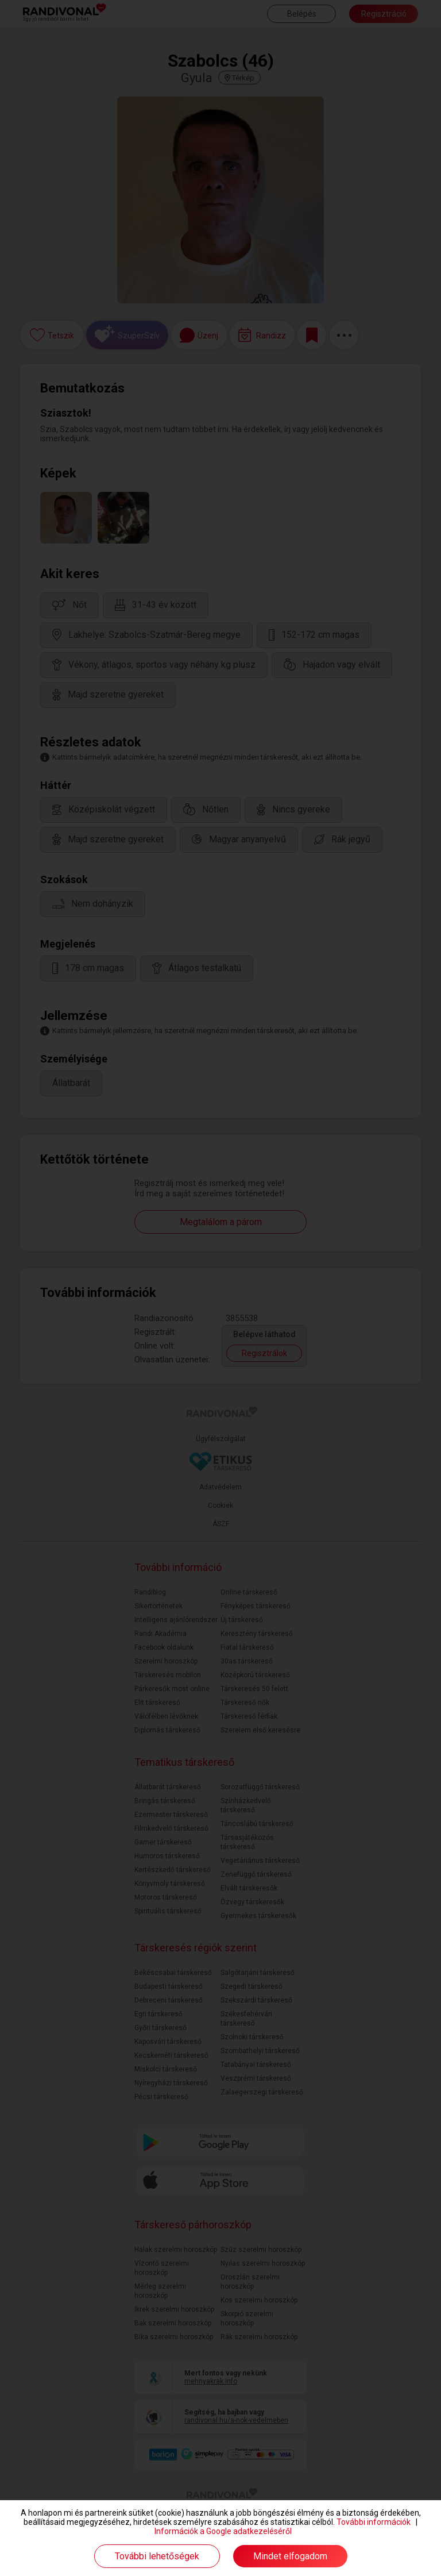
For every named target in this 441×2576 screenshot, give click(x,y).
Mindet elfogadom (290, 2556)
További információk (373, 2522)
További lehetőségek (157, 2556)
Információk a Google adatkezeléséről (223, 2531)
